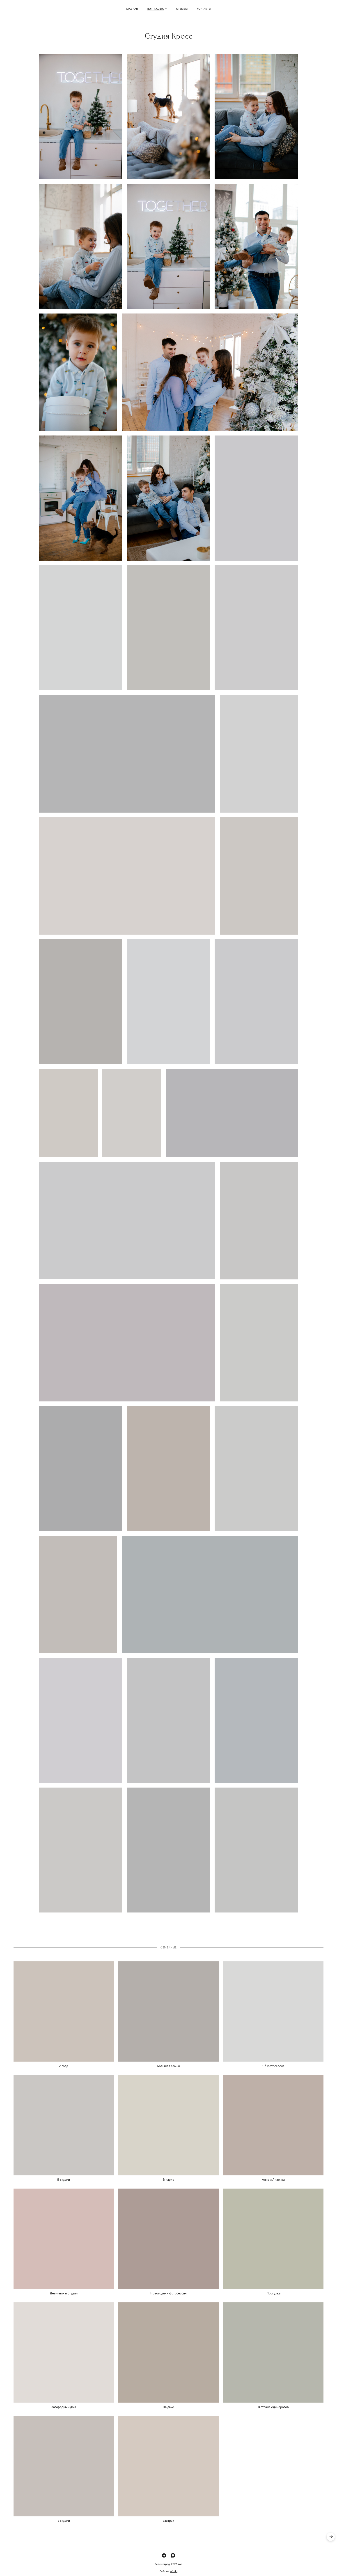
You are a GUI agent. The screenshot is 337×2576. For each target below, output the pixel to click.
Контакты (204, 8)
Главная (132, 8)
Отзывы (182, 8)
